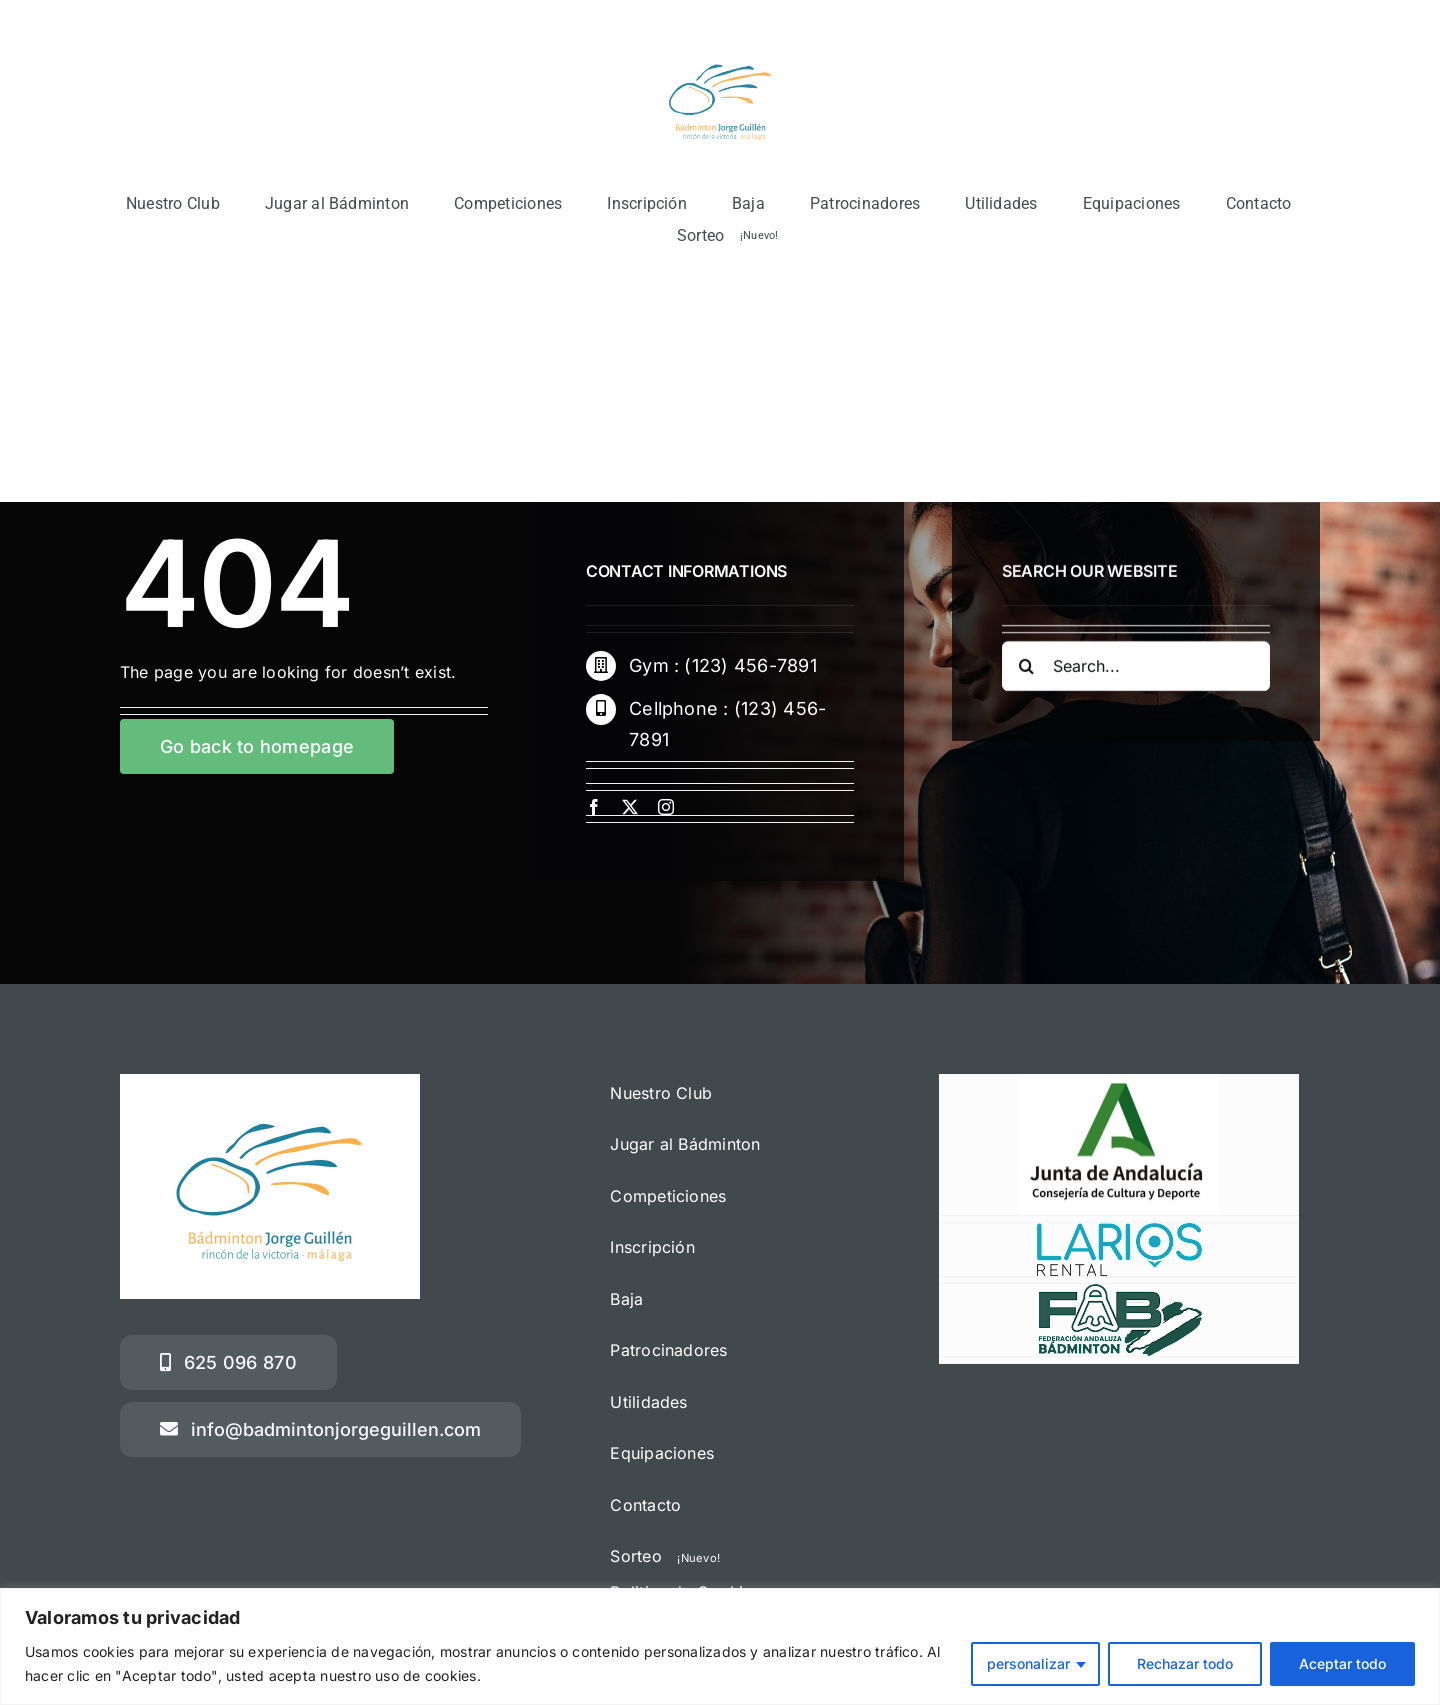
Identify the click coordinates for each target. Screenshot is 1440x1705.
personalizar (1028, 1663)
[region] (720, 1646)
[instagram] (666, 807)
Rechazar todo (1185, 1663)
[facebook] (594, 807)
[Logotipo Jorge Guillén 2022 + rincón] (720, 45)
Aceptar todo (1342, 1663)
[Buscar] (1027, 669)
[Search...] (1136, 669)
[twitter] (630, 807)
